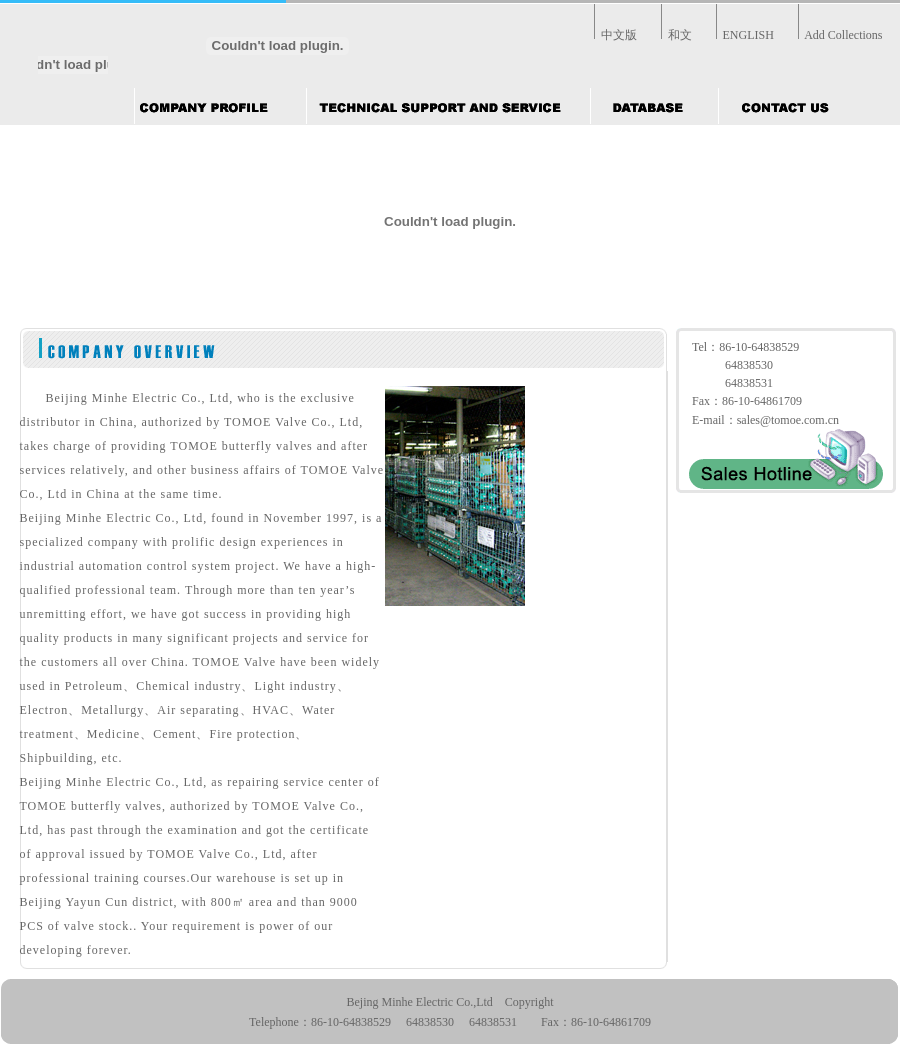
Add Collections (843, 35)
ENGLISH (748, 35)
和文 (680, 35)
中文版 (619, 35)
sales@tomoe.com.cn (788, 420)
